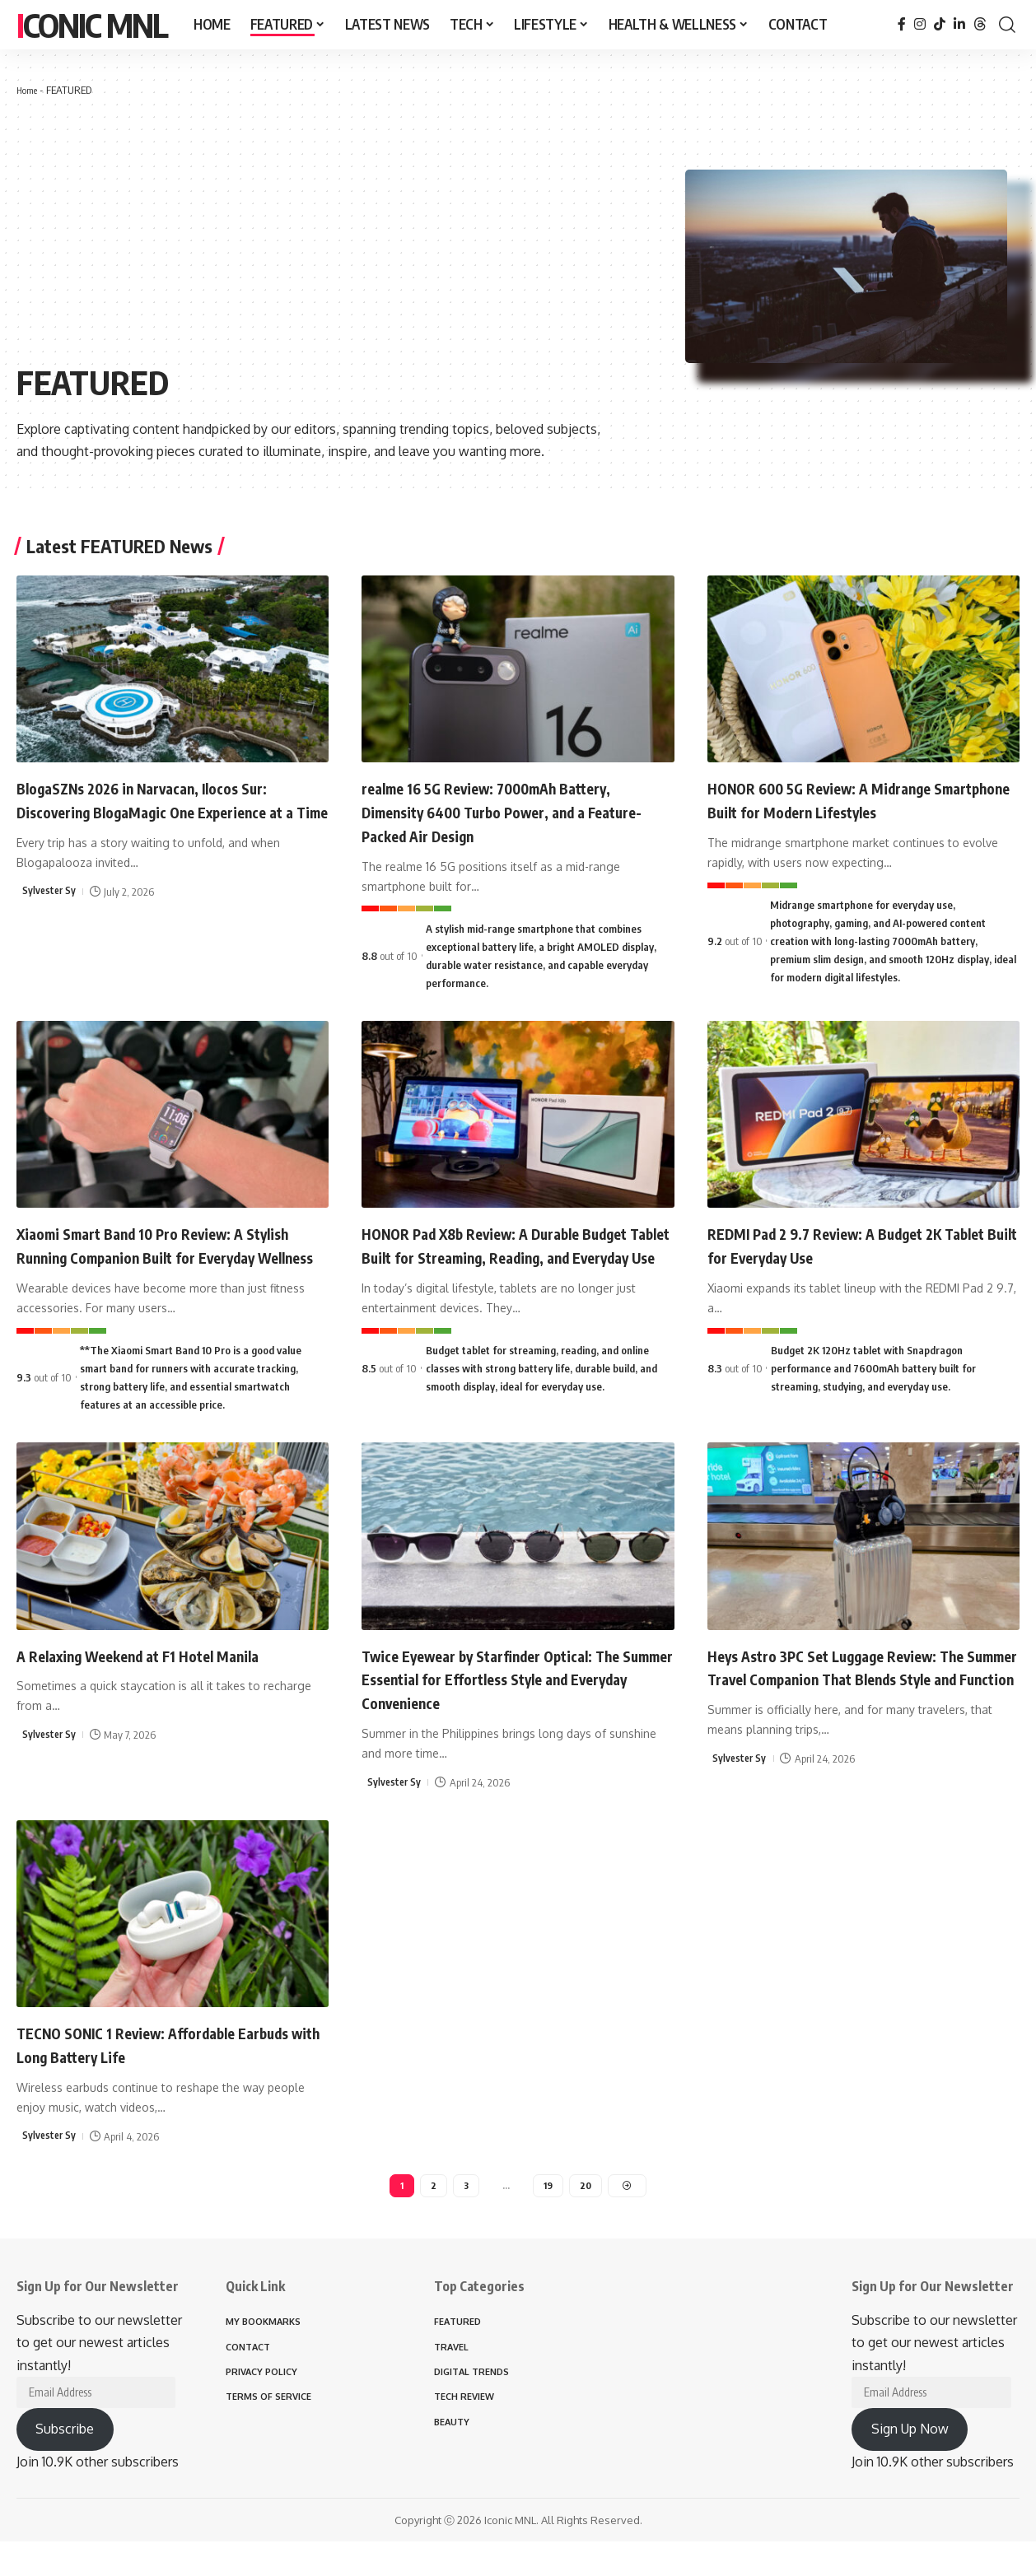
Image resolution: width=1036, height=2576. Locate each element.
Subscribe (64, 2463)
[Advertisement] (350, 230)
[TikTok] (940, 24)
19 (548, 2209)
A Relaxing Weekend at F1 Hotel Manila (165, 1677)
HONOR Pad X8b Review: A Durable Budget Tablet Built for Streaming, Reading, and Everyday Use (498, 1256)
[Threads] (980, 24)
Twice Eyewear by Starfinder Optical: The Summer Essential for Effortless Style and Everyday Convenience (506, 1700)
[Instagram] (920, 24)
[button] (1007, 25)
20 (587, 2209)
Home (29, 89)
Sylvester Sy (50, 914)
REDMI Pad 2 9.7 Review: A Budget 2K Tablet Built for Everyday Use (852, 1244)
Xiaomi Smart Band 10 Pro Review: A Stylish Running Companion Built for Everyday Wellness (157, 1256)
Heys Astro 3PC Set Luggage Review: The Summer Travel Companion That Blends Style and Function (850, 1700)
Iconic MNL (91, 24)
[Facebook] (902, 24)
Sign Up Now (910, 2463)
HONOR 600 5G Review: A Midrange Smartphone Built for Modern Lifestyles (860, 799)
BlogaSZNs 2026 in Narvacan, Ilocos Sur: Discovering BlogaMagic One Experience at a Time (171, 810)
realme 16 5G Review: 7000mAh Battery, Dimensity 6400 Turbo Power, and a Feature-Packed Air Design (516, 810)
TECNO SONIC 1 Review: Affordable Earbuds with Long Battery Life (151, 2066)
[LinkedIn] (959, 24)
